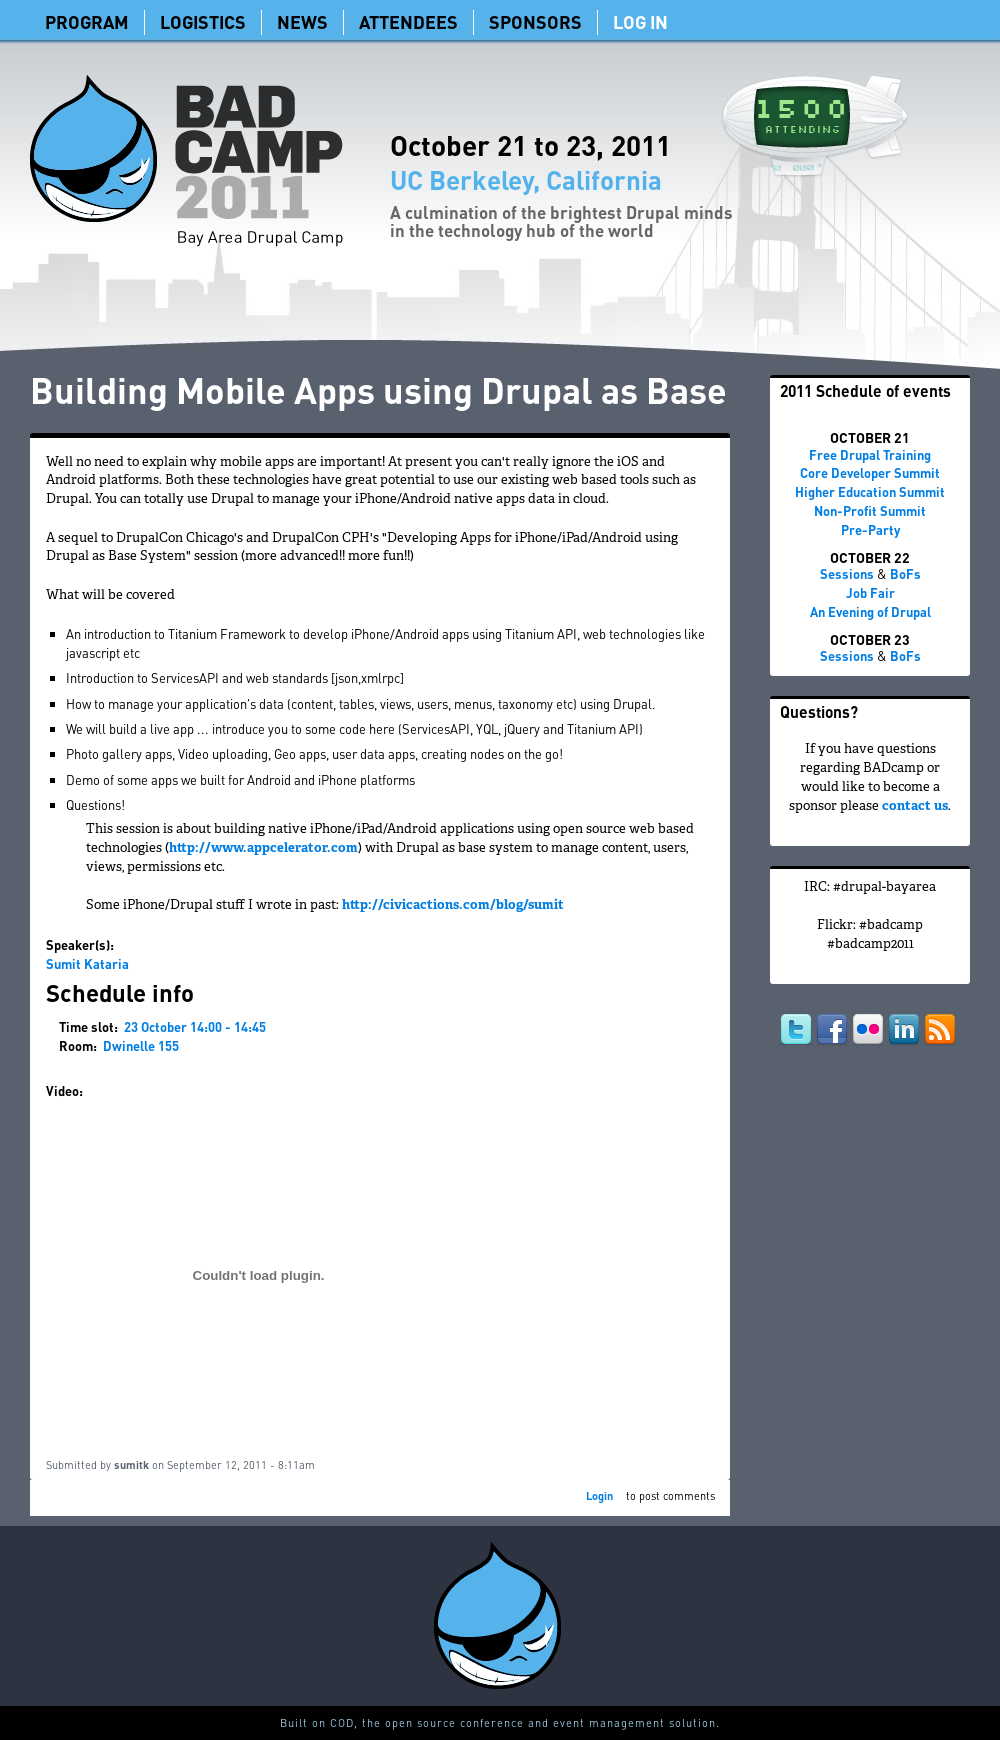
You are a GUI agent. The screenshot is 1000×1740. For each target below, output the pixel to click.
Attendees (408, 21)
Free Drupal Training (870, 454)
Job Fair (870, 592)
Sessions (847, 573)
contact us (915, 807)
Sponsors (535, 21)
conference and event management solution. (590, 1723)
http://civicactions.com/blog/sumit (453, 906)
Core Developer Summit (870, 472)
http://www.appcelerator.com (263, 849)
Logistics (203, 21)
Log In (640, 21)
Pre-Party (870, 529)
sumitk (131, 1465)
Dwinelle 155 (141, 1045)
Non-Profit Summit (870, 510)
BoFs (905, 573)
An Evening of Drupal (870, 611)
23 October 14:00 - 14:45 (195, 1026)
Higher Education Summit (870, 491)
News (302, 21)
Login (599, 1496)
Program (87, 21)
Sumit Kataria (87, 963)
